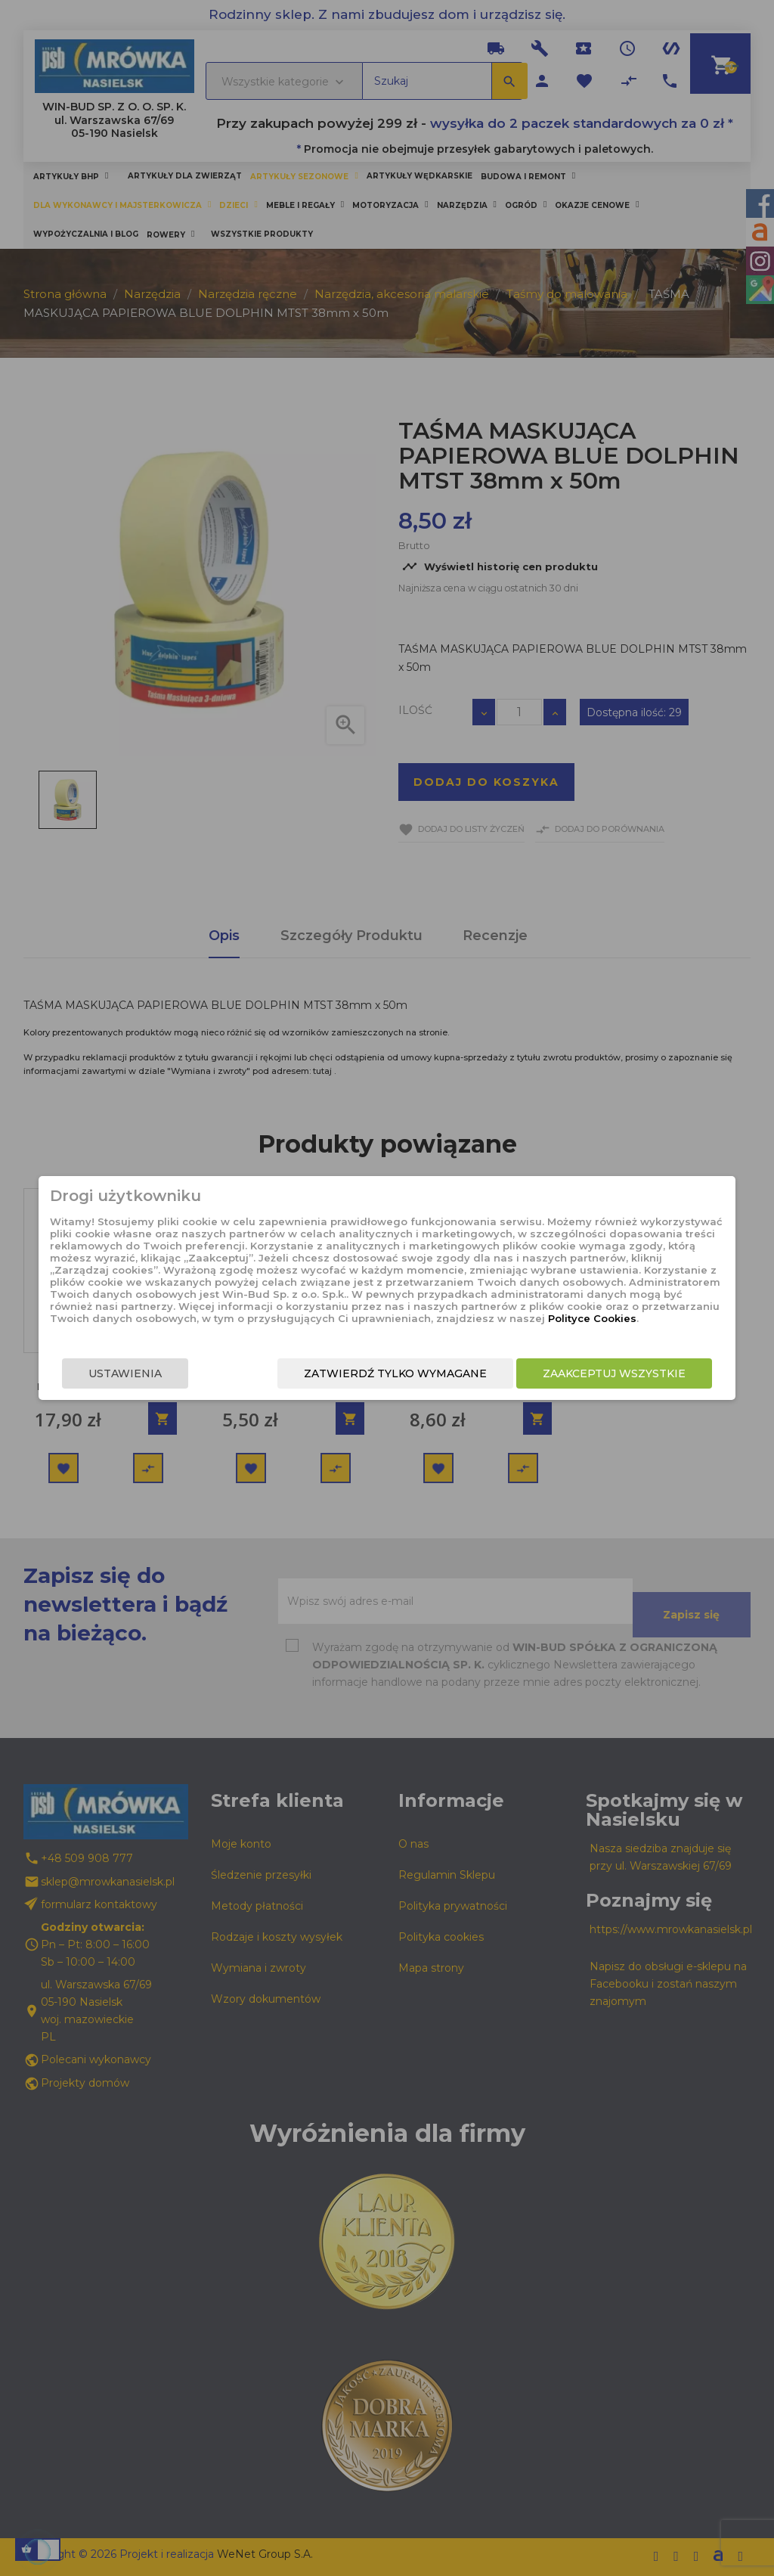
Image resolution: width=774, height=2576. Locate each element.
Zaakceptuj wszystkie (634, 1373)
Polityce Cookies (374, 1318)
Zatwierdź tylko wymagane (415, 1373)
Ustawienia (104, 1373)
